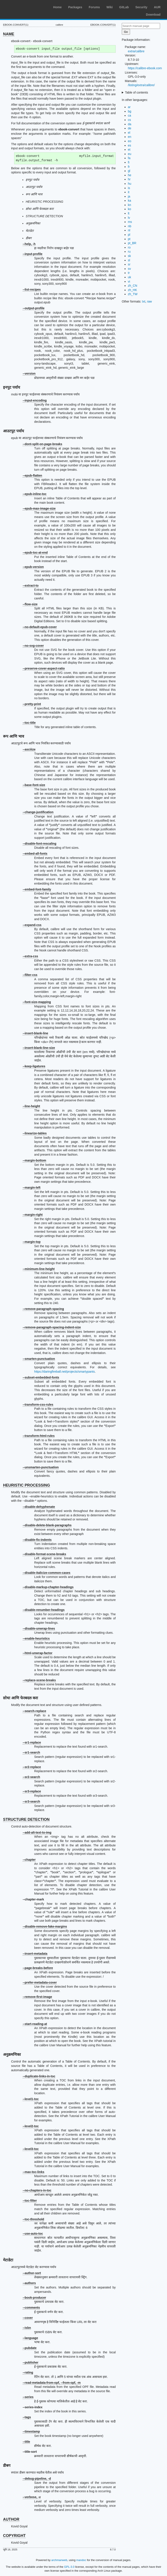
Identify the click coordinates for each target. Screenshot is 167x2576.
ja (129, 196)
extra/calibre (136, 51)
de (129, 128)
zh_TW (132, 294)
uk (129, 277)
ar (129, 107)
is (129, 188)
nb (129, 226)
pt (129, 239)
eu (129, 154)
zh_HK (132, 290)
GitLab (124, 7)
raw (149, 301)
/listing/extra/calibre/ (141, 85)
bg (129, 111)
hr (129, 179)
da (129, 124)
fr (129, 166)
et (129, 149)
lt (128, 213)
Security (141, 7)
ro (129, 247)
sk (129, 256)
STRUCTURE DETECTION (26, 1819)
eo (129, 141)
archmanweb (59, 2560)
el (129, 132)
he (129, 175)
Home (57, 7)
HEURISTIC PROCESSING (26, 1485)
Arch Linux (24, 6)
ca (129, 115)
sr (129, 264)
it (128, 192)
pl (129, 234)
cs (129, 120)
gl (129, 171)
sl (129, 260)
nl (129, 230)
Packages (75, 7)
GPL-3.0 (69, 2566)
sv (129, 268)
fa (129, 158)
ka (129, 200)
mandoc (81, 2560)
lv (129, 217)
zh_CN (132, 285)
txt (143, 301)
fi (128, 162)
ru (129, 251)
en (129, 136)
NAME (8, 34)
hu (129, 183)
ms (130, 222)
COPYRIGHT (14, 2535)
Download (153, 14)
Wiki (109, 7)
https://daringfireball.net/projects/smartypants (64, 1371)
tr (129, 273)
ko (129, 209)
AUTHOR (11, 2519)
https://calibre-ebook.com (145, 68)
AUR (157, 7)
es (129, 145)
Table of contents (136, 92)
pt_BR (132, 243)
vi (129, 281)
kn (129, 205)
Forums (94, 7)
